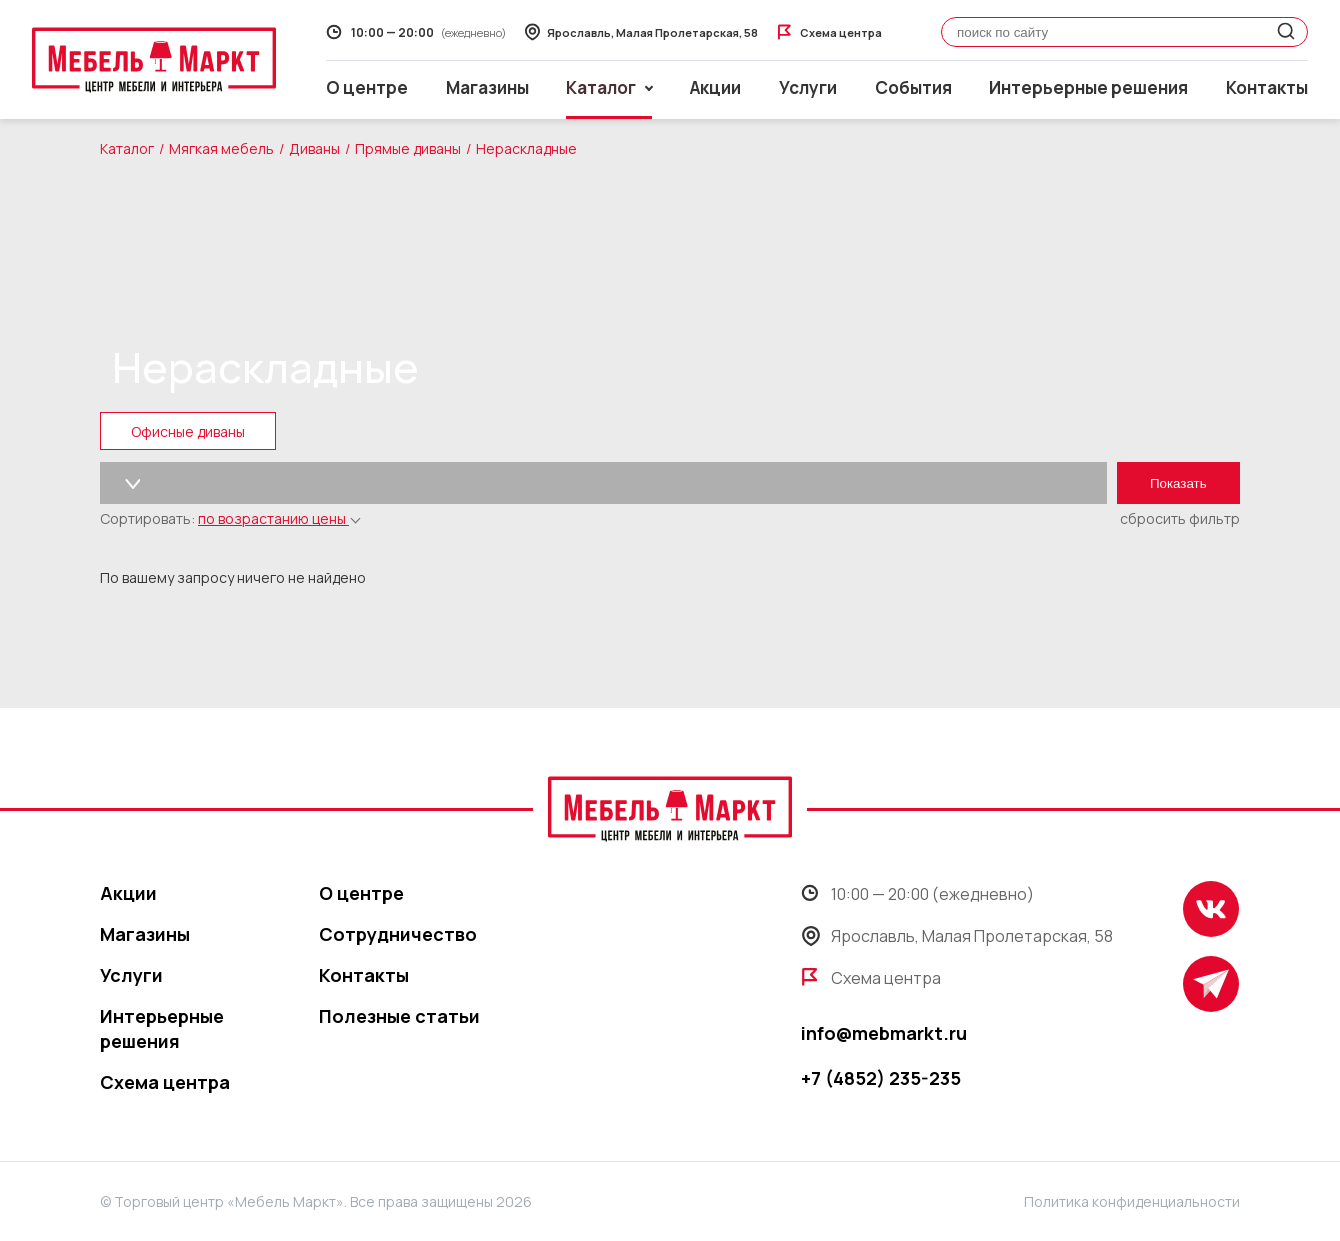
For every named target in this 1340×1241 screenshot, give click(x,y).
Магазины (487, 87)
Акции (715, 87)
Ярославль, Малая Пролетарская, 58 (957, 936)
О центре (367, 87)
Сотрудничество (398, 934)
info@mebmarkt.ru (884, 1033)
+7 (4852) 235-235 (881, 1078)
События (913, 87)
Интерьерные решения (1088, 87)
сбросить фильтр (1180, 518)
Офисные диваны (188, 431)
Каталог (127, 148)
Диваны (314, 148)
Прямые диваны (408, 148)
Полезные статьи (399, 1016)
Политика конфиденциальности (1132, 1201)
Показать (1178, 483)
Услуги (808, 87)
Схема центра (165, 1082)
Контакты (1267, 87)
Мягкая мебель (221, 148)
